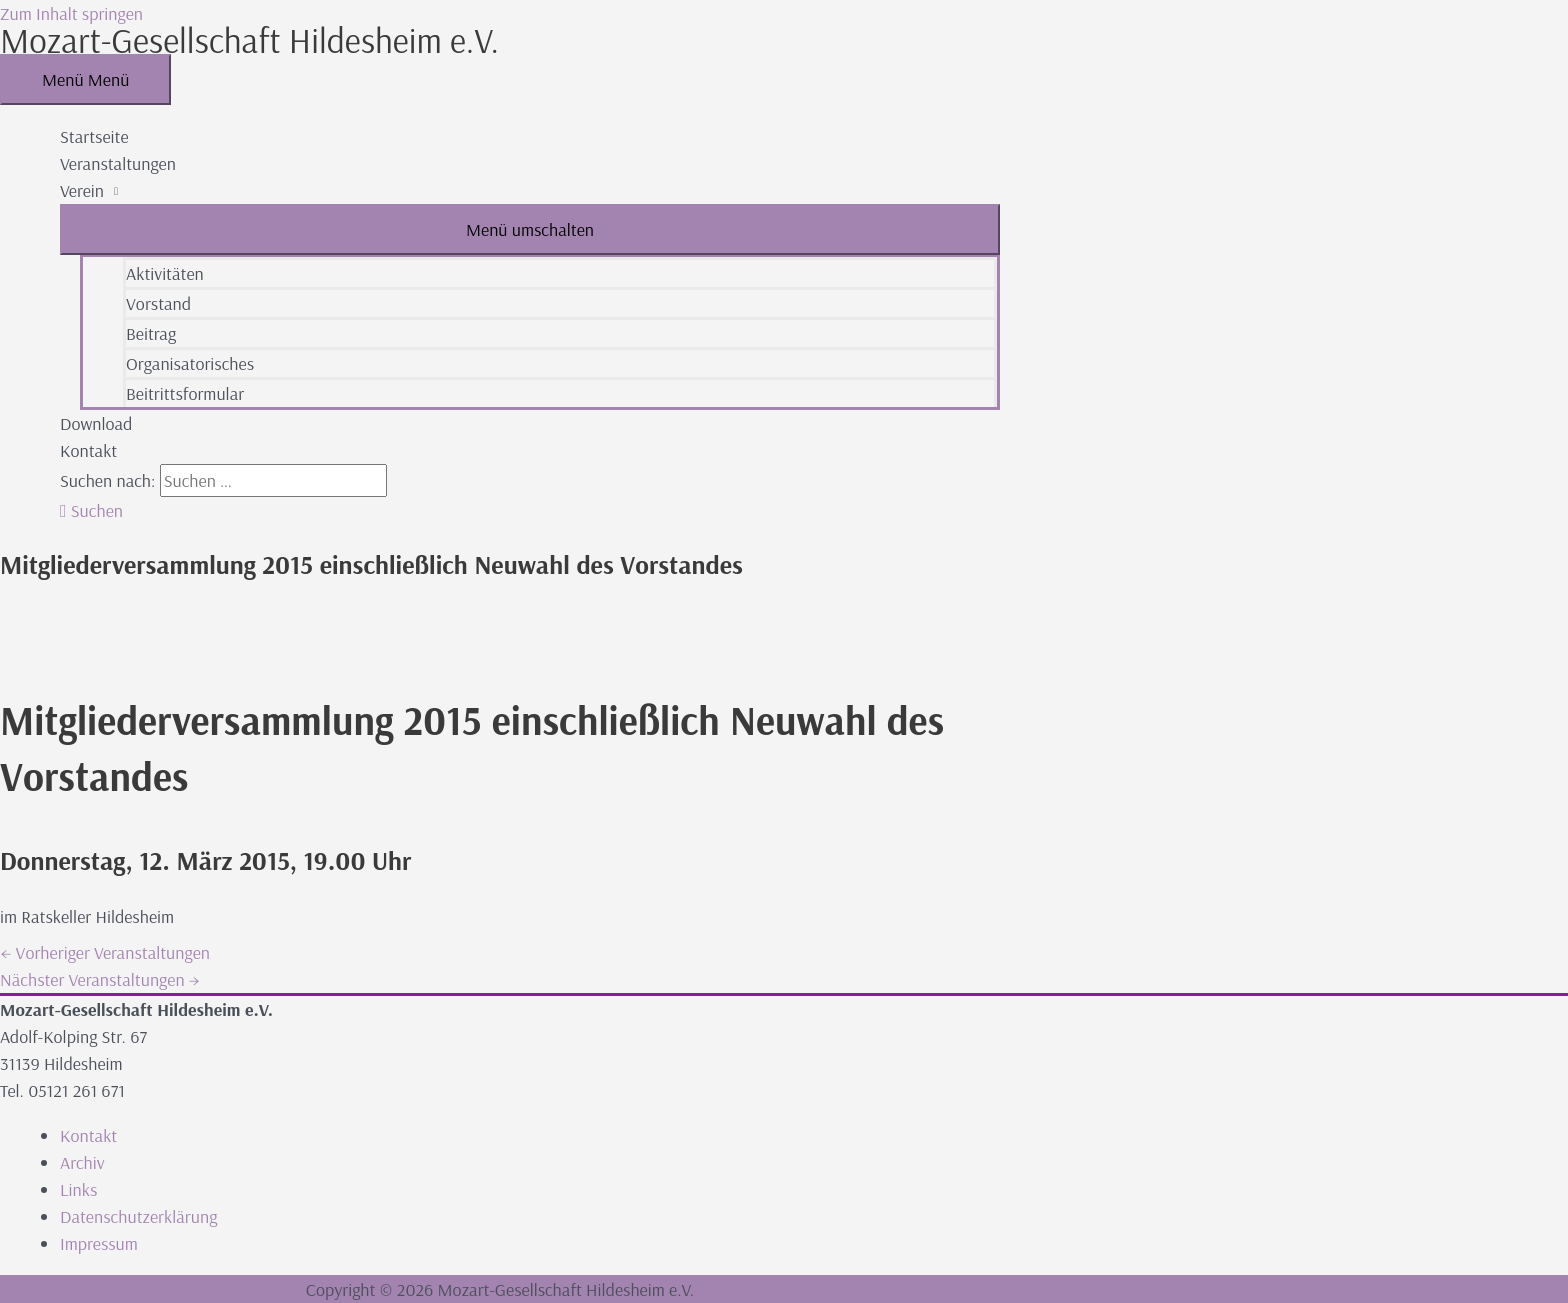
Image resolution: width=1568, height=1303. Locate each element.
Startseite (94, 136)
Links (78, 1189)
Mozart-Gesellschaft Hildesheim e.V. (249, 40)
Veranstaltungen (118, 163)
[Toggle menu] (530, 229)
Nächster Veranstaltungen (100, 979)
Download (96, 423)
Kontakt (88, 450)
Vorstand (158, 303)
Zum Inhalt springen (71, 13)
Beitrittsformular (185, 393)
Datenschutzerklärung (138, 1216)
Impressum (99, 1243)
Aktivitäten (165, 273)
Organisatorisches (190, 363)
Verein (82, 190)
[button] (91, 510)
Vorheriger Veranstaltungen (105, 952)
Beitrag (151, 333)
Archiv (82, 1162)
